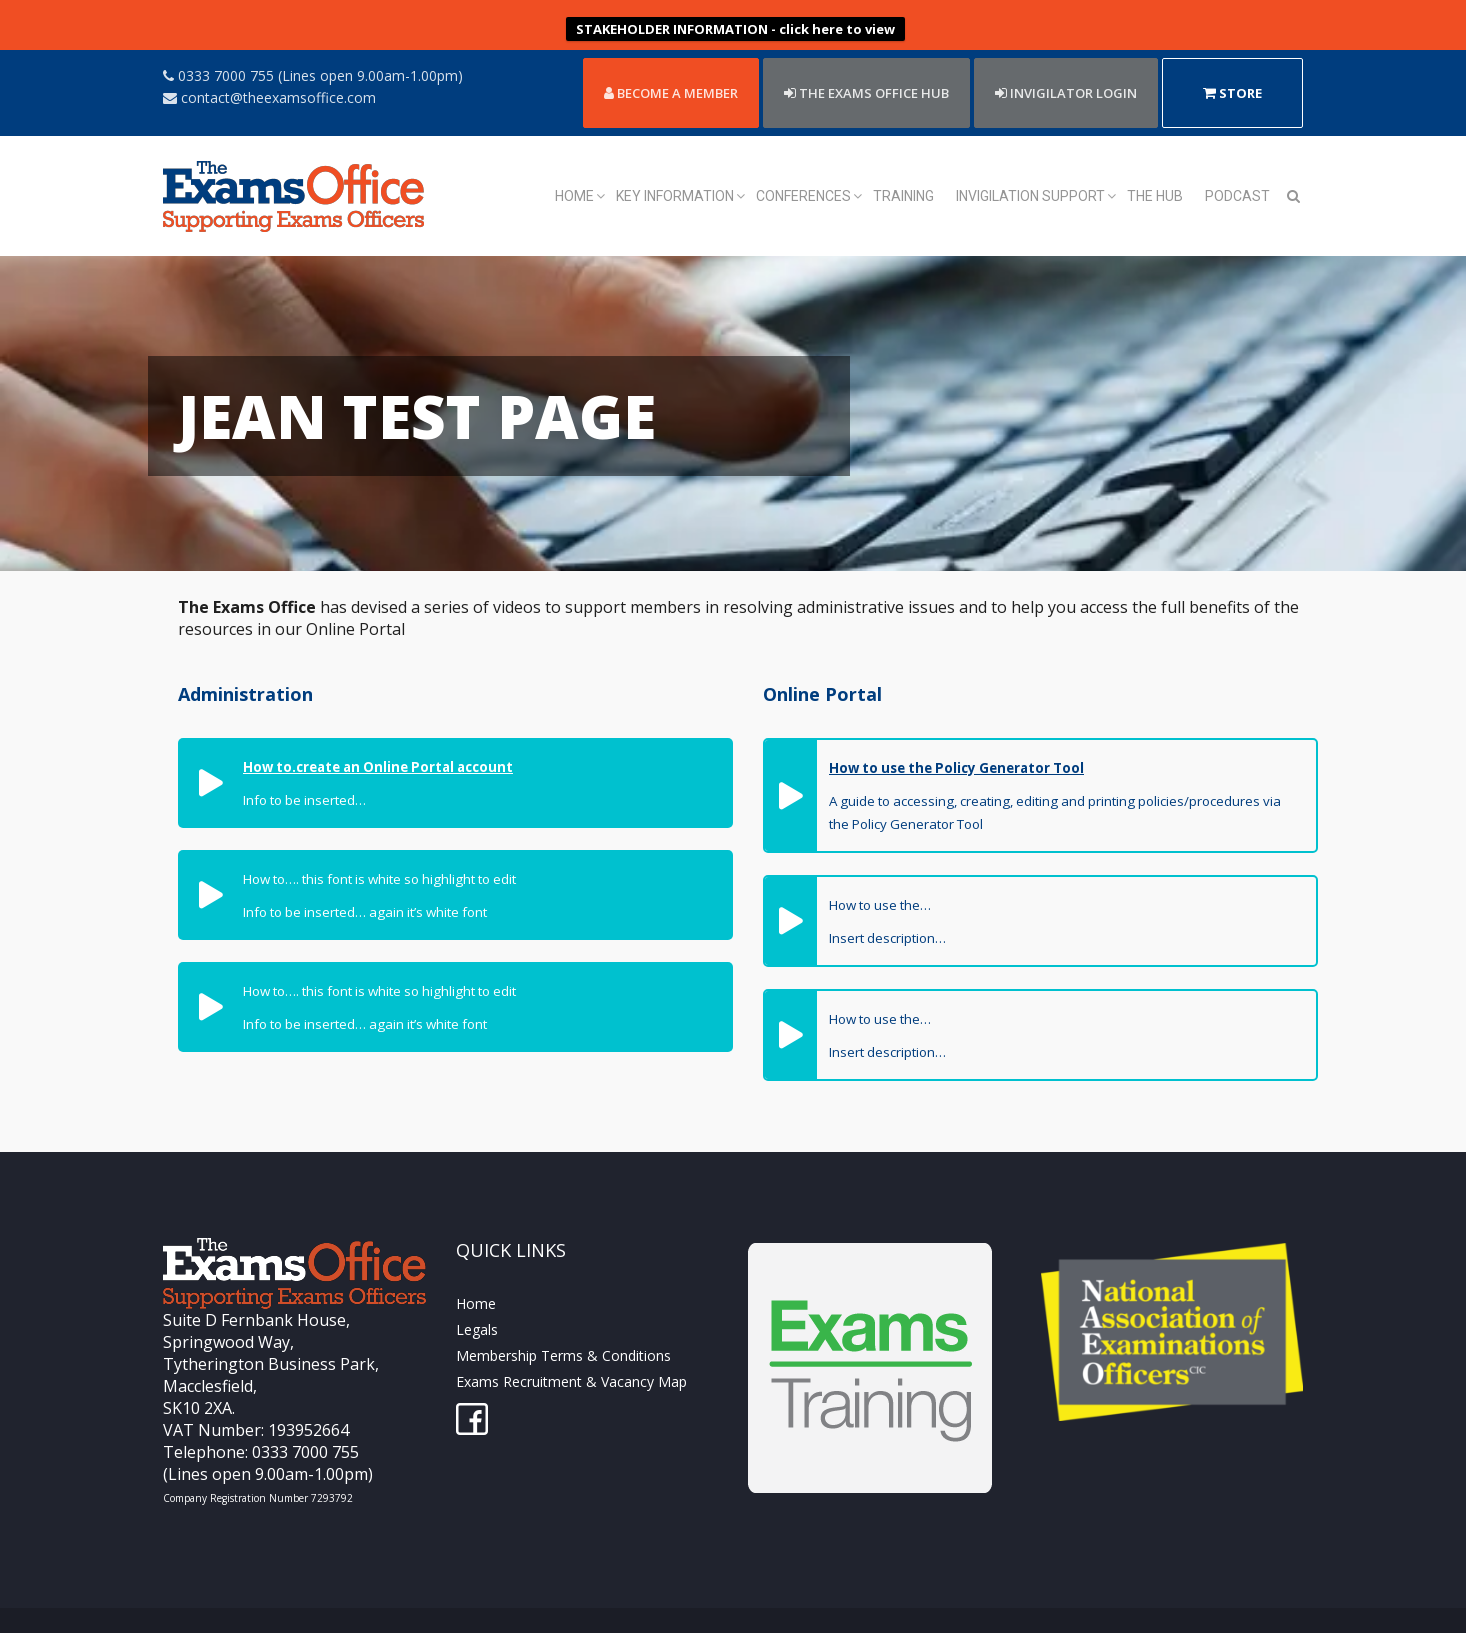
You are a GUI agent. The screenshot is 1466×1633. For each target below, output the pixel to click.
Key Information (675, 165)
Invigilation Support (1030, 165)
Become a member (671, 62)
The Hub (1155, 165)
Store (1232, 62)
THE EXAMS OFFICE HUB (866, 62)
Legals (477, 1298)
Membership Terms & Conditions (563, 1324)
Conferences (803, 165)
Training (903, 165)
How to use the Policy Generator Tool (956, 737)
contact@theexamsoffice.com (269, 66)
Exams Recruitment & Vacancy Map (571, 1350)
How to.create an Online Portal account (378, 736)
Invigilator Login (1066, 62)
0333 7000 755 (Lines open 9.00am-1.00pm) (313, 44)
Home (574, 165)
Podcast (1237, 165)
